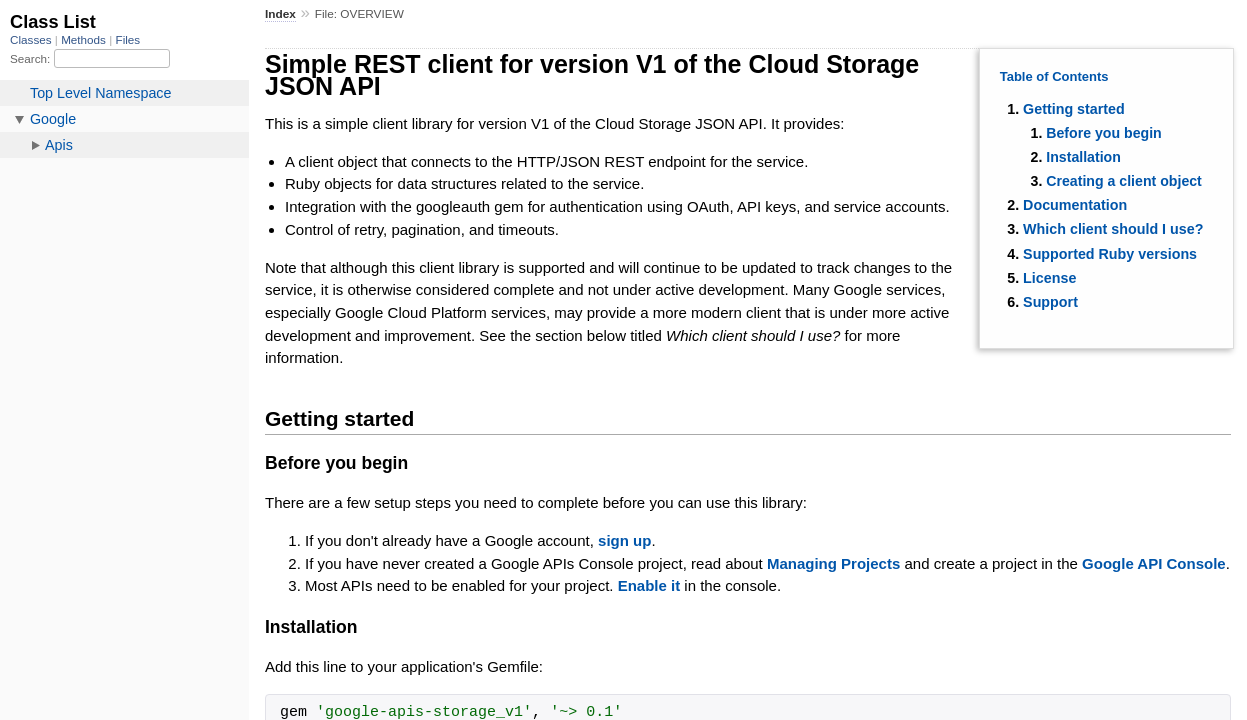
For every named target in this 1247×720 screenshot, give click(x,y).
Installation (1083, 157)
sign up (624, 540)
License (1049, 278)
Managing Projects (833, 563)
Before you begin (1104, 133)
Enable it (649, 585)
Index (280, 14)
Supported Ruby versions (1110, 254)
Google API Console (1154, 563)
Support (1050, 302)
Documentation (1075, 205)
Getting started (1074, 109)
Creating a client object (1124, 181)
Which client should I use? (1113, 229)
